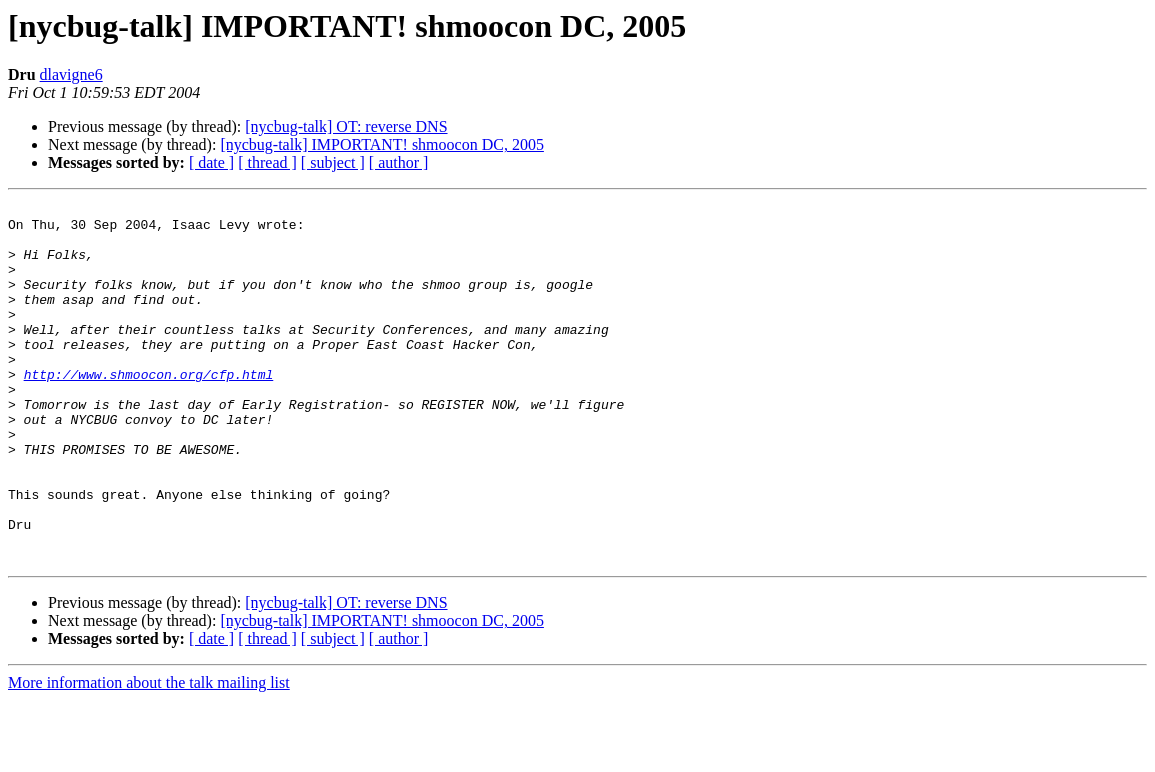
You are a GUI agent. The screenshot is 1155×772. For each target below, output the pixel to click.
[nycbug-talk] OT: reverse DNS (346, 126)
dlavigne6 (71, 74)
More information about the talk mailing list (149, 754)
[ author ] (399, 162)
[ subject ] (333, 162)
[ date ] (211, 162)
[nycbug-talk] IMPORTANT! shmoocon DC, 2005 (382, 144)
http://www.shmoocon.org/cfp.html (149, 410)
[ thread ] (267, 162)
